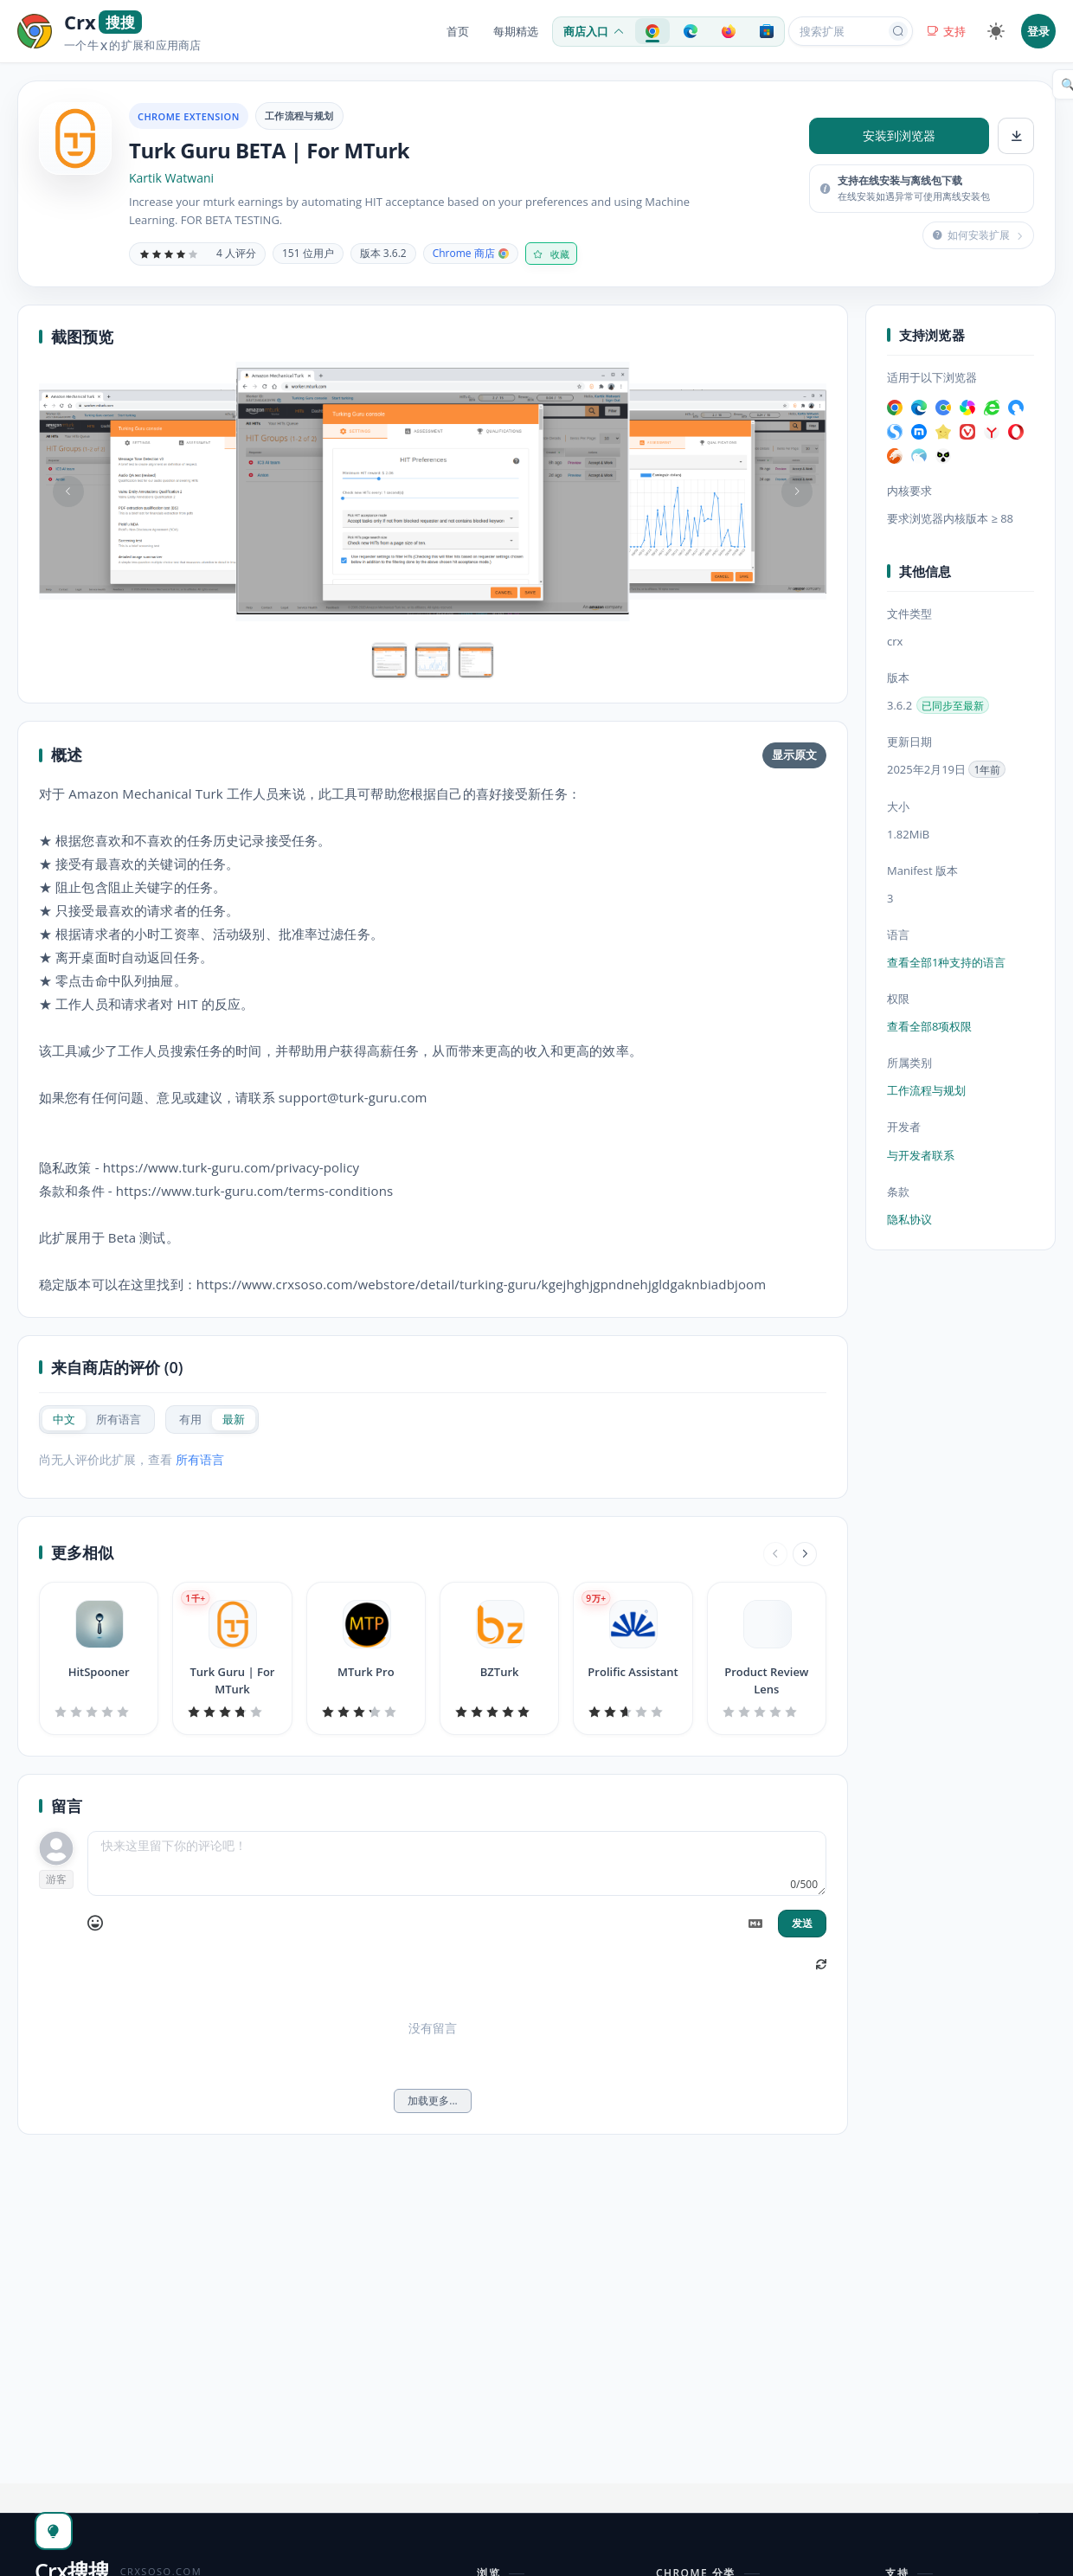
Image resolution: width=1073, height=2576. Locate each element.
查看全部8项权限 (929, 1026)
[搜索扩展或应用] (839, 31)
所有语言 (200, 1459)
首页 (458, 31)
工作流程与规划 (299, 115)
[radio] (64, 1419)
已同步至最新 (953, 705)
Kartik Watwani (171, 178)
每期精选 (515, 31)
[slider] (168, 253)
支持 (946, 31)
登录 (1038, 31)
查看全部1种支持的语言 (946, 962)
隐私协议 (909, 1219)
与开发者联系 (920, 1155)
